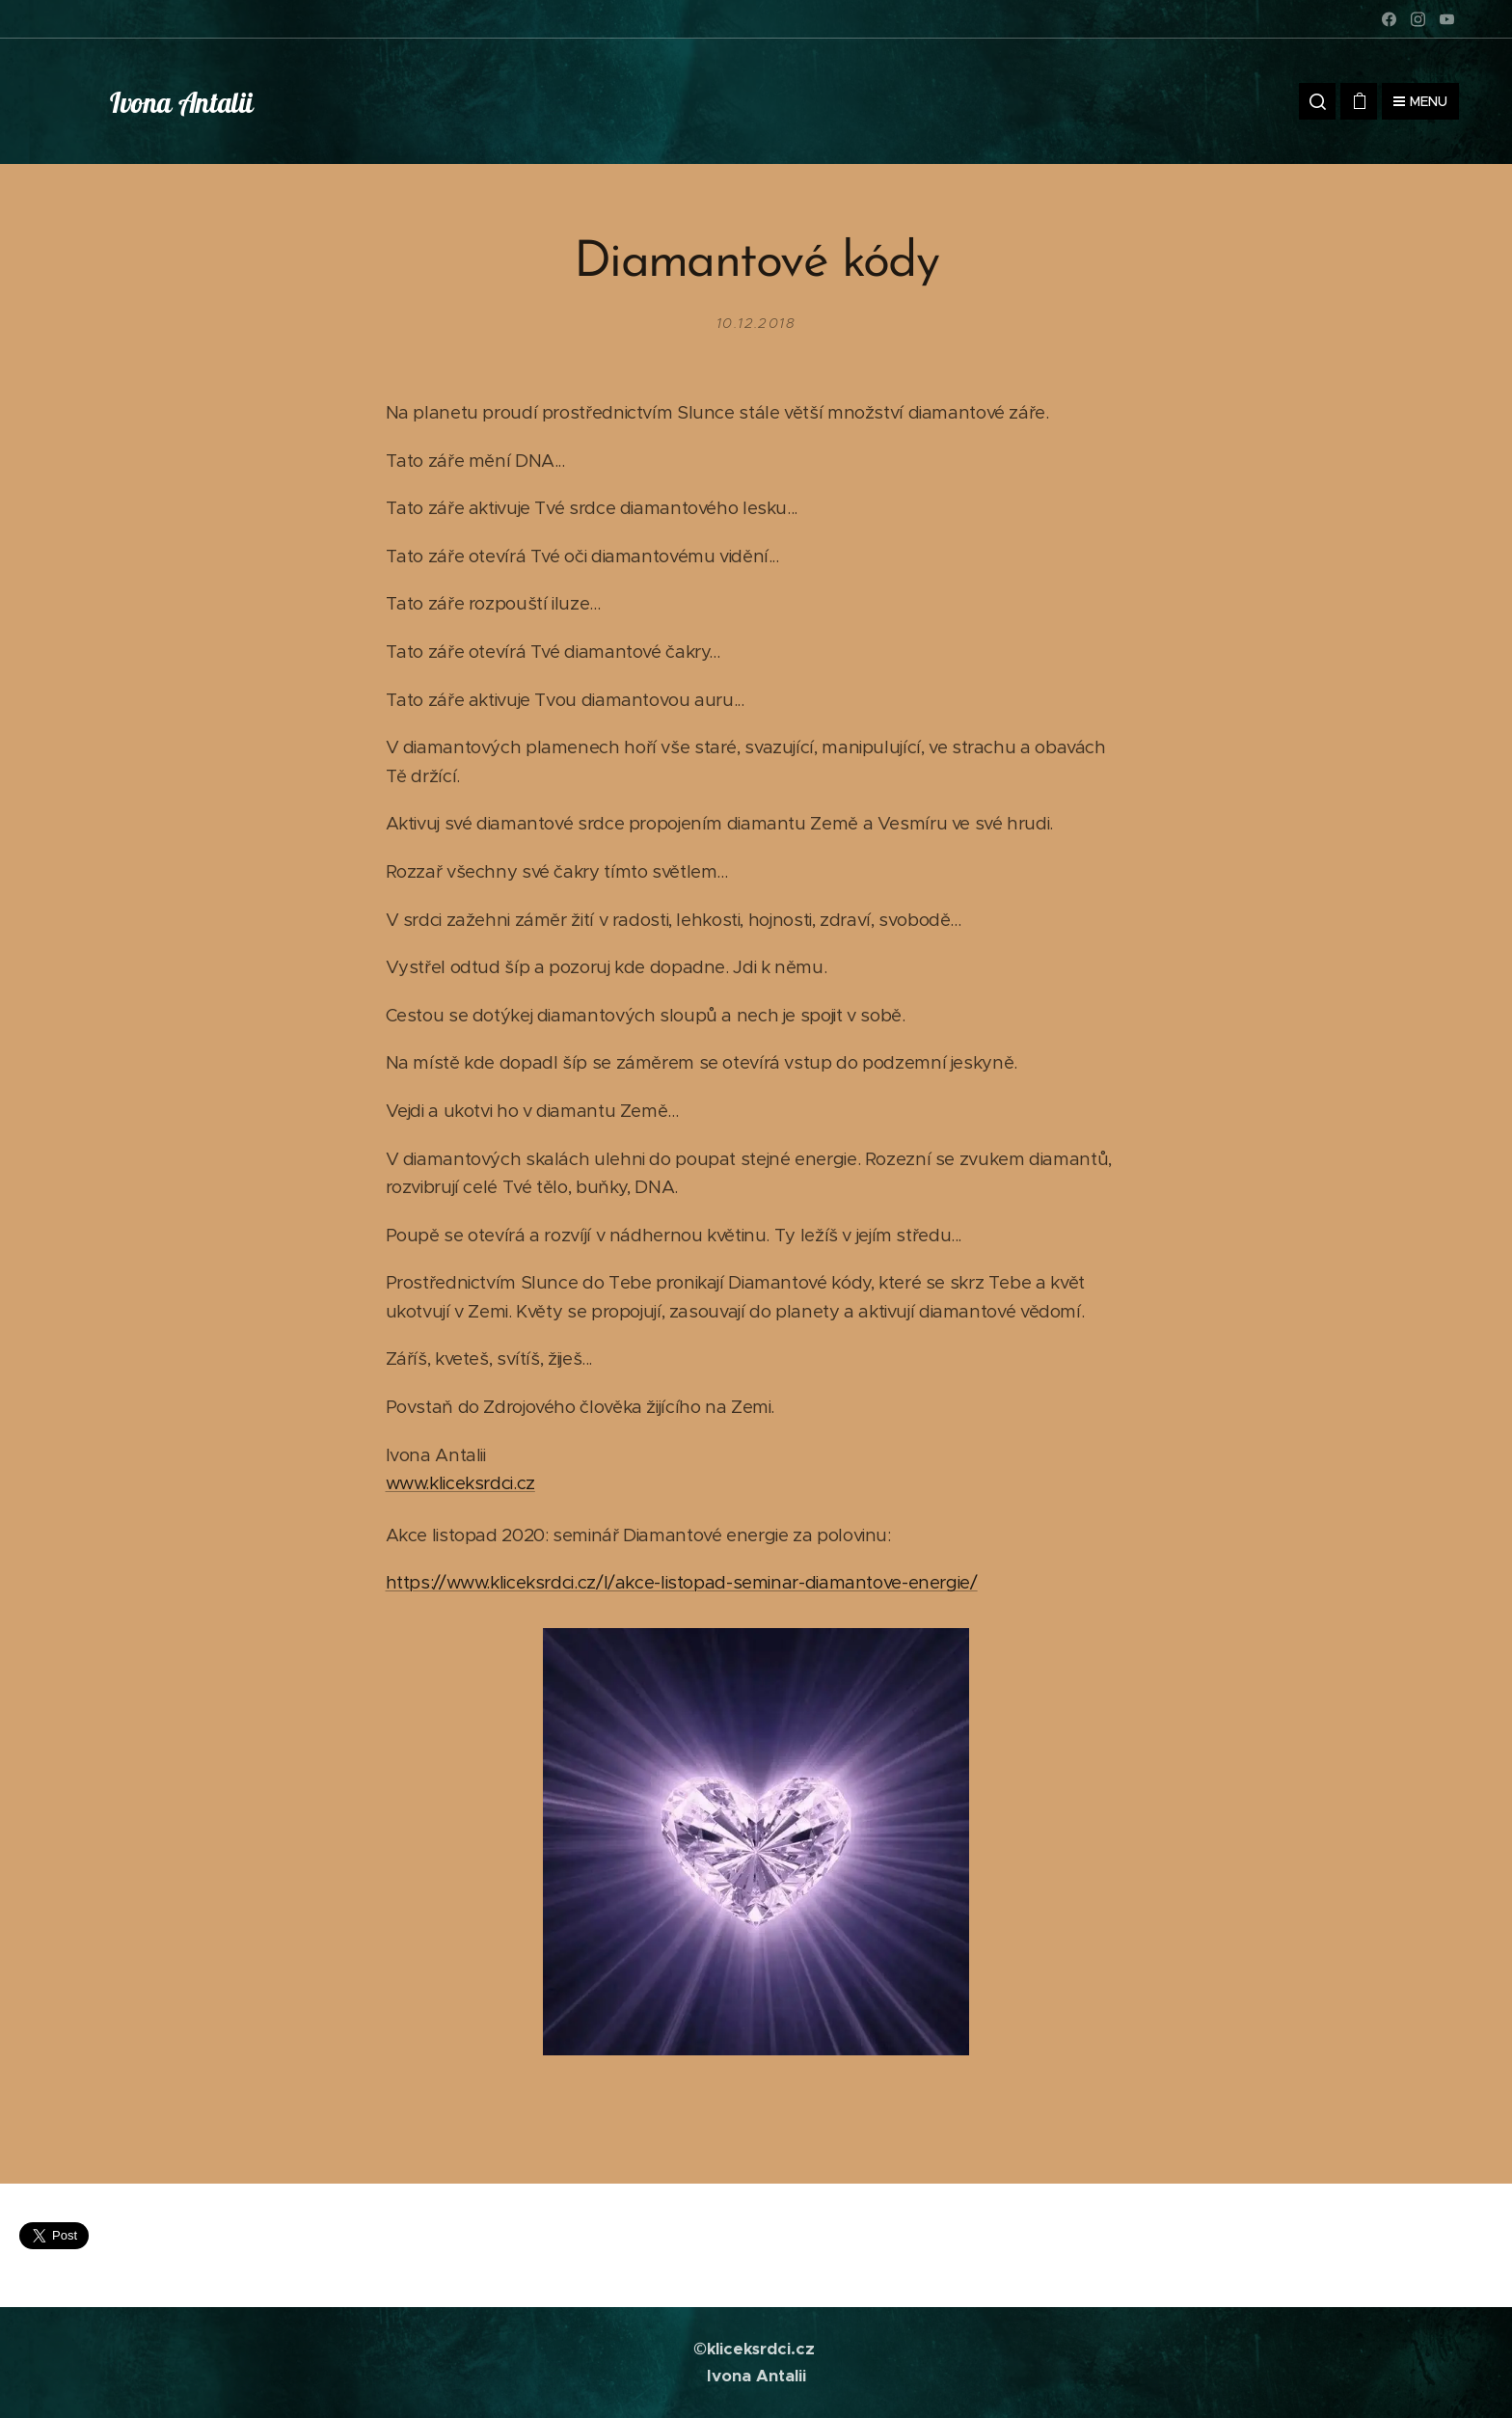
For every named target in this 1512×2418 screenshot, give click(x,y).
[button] (1317, 101)
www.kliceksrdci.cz (460, 1483)
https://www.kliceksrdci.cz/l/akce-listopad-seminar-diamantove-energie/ (682, 1582)
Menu (1420, 101)
